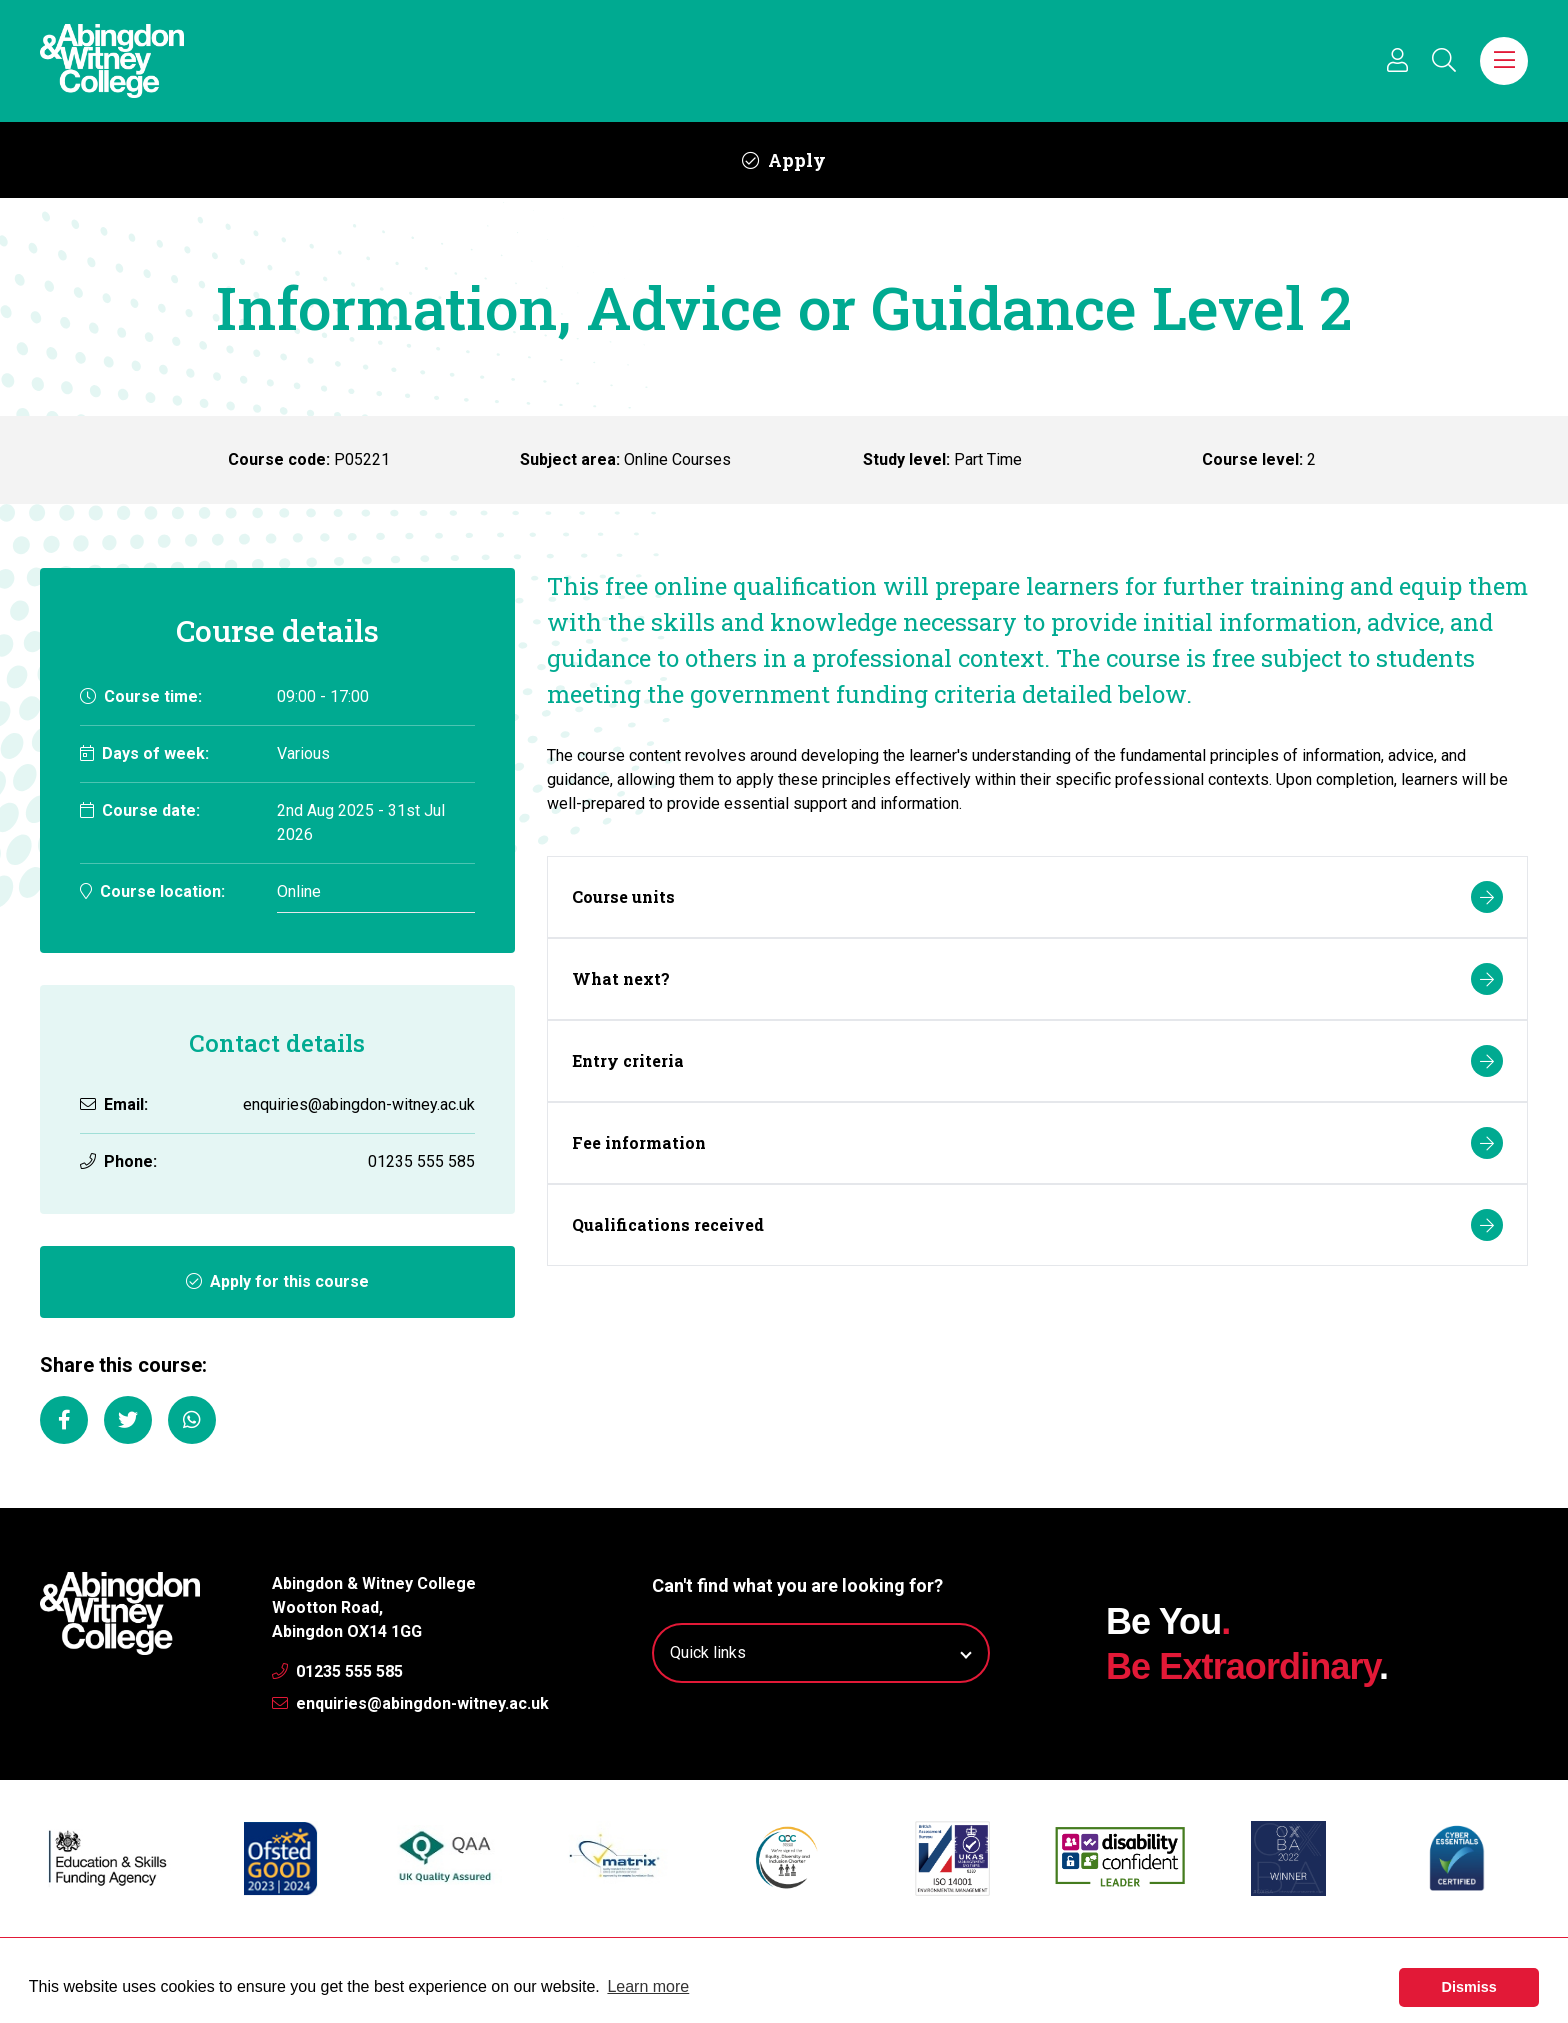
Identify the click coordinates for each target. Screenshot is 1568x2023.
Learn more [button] (648, 1986)
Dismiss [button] (1469, 1987)
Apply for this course (277, 1281)
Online (299, 891)
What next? (1037, 979)
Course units (1037, 897)
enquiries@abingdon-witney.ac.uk (359, 1104)
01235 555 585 (337, 1671)
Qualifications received (1037, 1225)
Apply (784, 160)
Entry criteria (1037, 1061)
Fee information (1037, 1143)
